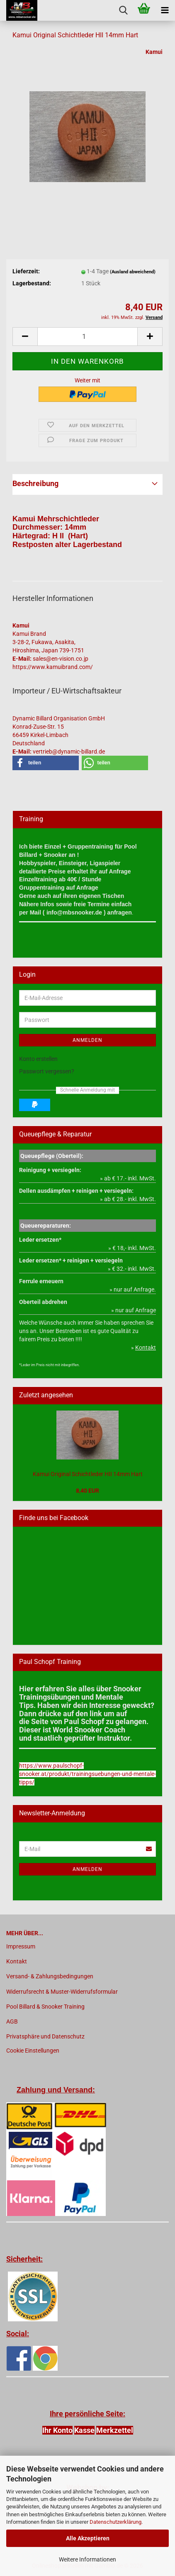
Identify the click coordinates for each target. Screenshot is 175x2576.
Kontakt (16, 1961)
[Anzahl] (87, 336)
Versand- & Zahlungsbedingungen (49, 1976)
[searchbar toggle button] (123, 10)
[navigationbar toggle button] (164, 10)
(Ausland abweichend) (133, 272)
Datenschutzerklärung (115, 2522)
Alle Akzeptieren (87, 2538)
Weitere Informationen (87, 2559)
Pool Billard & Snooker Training (45, 2006)
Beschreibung (35, 483)
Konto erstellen (38, 1059)
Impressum (20, 1946)
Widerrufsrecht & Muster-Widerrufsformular (62, 1991)
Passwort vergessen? (46, 1071)
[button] (24, 336)
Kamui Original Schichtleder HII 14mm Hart (88, 1474)
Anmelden (87, 1040)
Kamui (154, 52)
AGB (12, 2021)
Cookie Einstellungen (32, 2050)
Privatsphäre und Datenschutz (45, 2036)
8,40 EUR (87, 1490)
